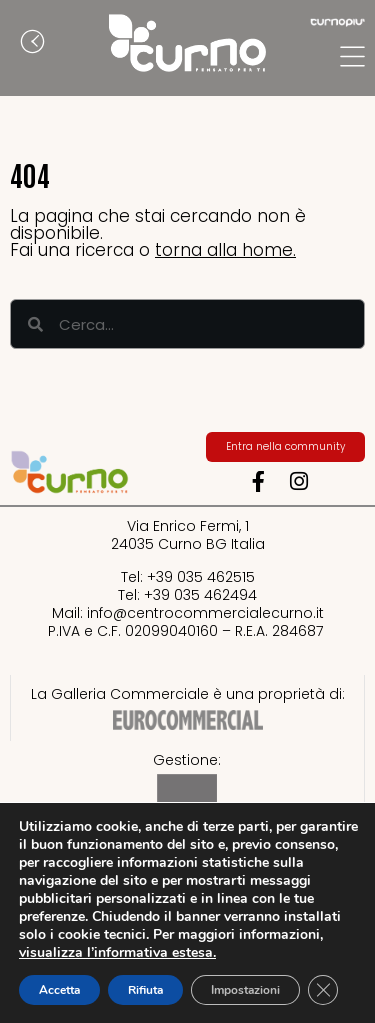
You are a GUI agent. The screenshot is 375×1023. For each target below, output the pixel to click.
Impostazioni (245, 990)
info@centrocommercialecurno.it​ (205, 613)
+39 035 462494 (200, 595)
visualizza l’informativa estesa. (117, 952)
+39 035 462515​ (201, 577)
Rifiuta (145, 990)
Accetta (59, 990)
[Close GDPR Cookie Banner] (323, 990)
